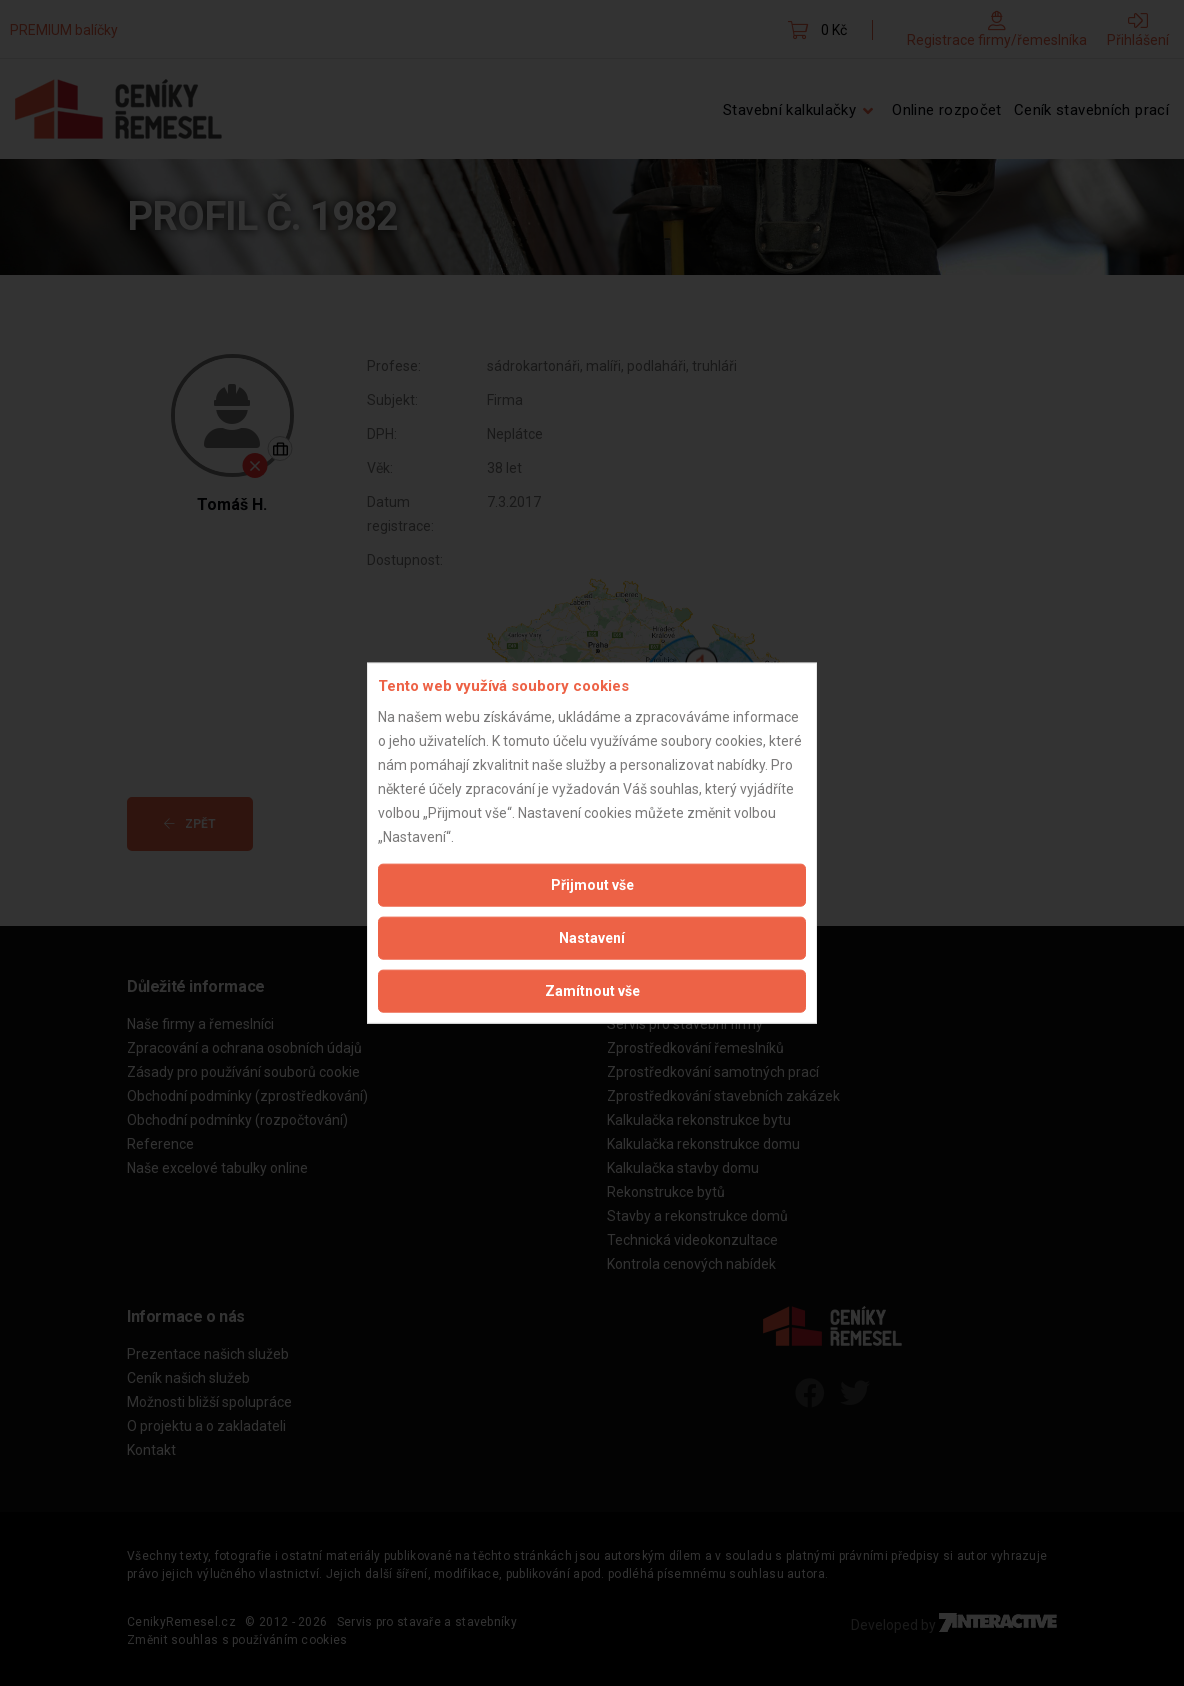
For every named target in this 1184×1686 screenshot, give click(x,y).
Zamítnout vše (592, 990)
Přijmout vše (592, 884)
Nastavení (592, 937)
